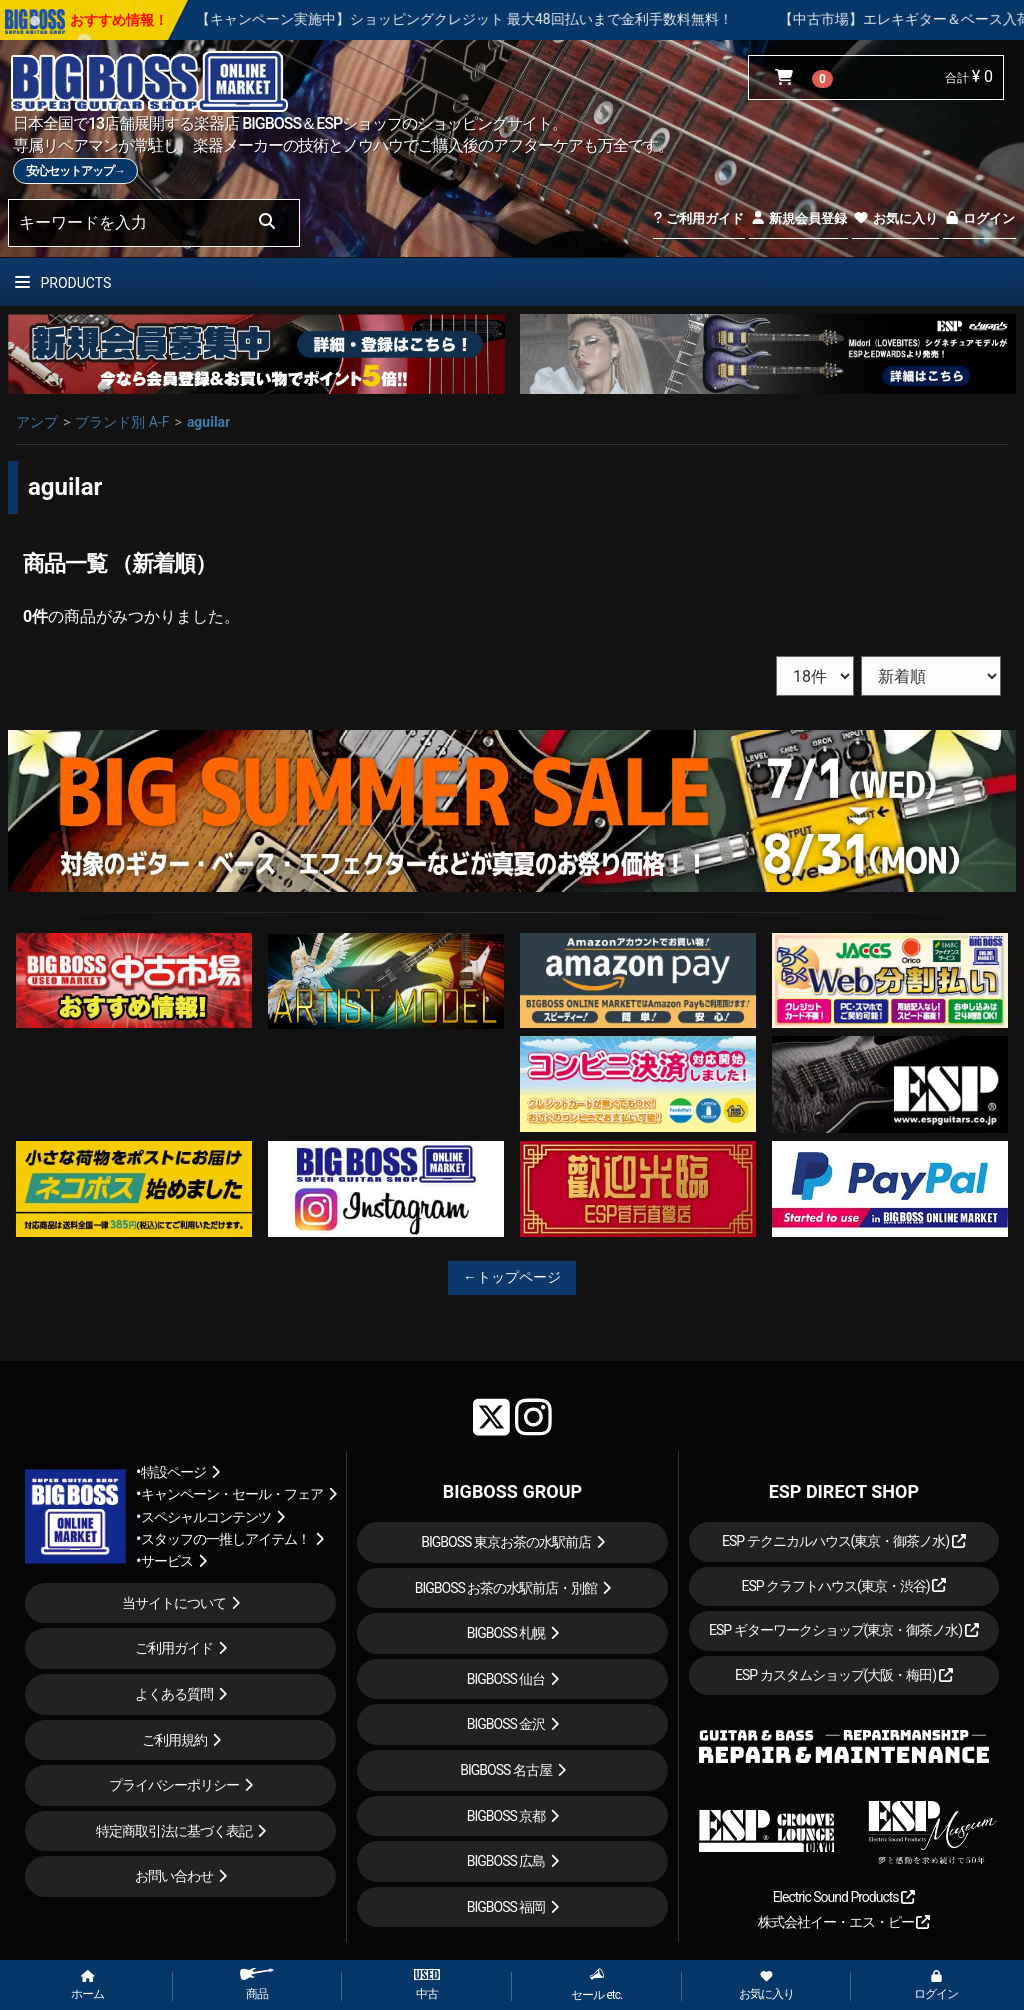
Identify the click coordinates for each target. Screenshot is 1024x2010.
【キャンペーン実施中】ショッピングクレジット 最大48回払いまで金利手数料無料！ (517, 19)
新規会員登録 (798, 218)
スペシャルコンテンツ (206, 1517)
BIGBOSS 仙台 (506, 1679)
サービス (167, 1561)
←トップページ (512, 1277)
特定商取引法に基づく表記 (174, 1831)
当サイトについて (174, 1603)
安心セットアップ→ (75, 171)
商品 (257, 1984)
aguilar (208, 422)
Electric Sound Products (844, 1897)
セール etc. (596, 1984)
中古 (427, 1985)
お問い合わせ (174, 1876)
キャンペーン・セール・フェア (232, 1494)
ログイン (979, 218)
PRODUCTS (63, 283)
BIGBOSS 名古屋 (506, 1770)
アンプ (37, 422)
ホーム (87, 1986)
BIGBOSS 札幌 (506, 1633)
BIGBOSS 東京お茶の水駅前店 (506, 1542)
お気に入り (895, 218)
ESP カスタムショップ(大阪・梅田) (844, 1675)
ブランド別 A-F (122, 422)
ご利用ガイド (698, 218)
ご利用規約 (174, 1740)
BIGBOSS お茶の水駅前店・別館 (506, 1588)
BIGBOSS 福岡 (506, 1907)
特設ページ (173, 1472)
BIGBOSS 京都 (506, 1816)
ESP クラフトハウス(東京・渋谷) (843, 1586)
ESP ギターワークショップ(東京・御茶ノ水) (844, 1630)
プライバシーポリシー (174, 1785)
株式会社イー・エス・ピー (844, 1922)
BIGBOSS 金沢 (506, 1724)
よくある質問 (174, 1694)
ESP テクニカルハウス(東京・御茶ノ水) (844, 1541)
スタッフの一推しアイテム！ (225, 1539)
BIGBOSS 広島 (506, 1861)
